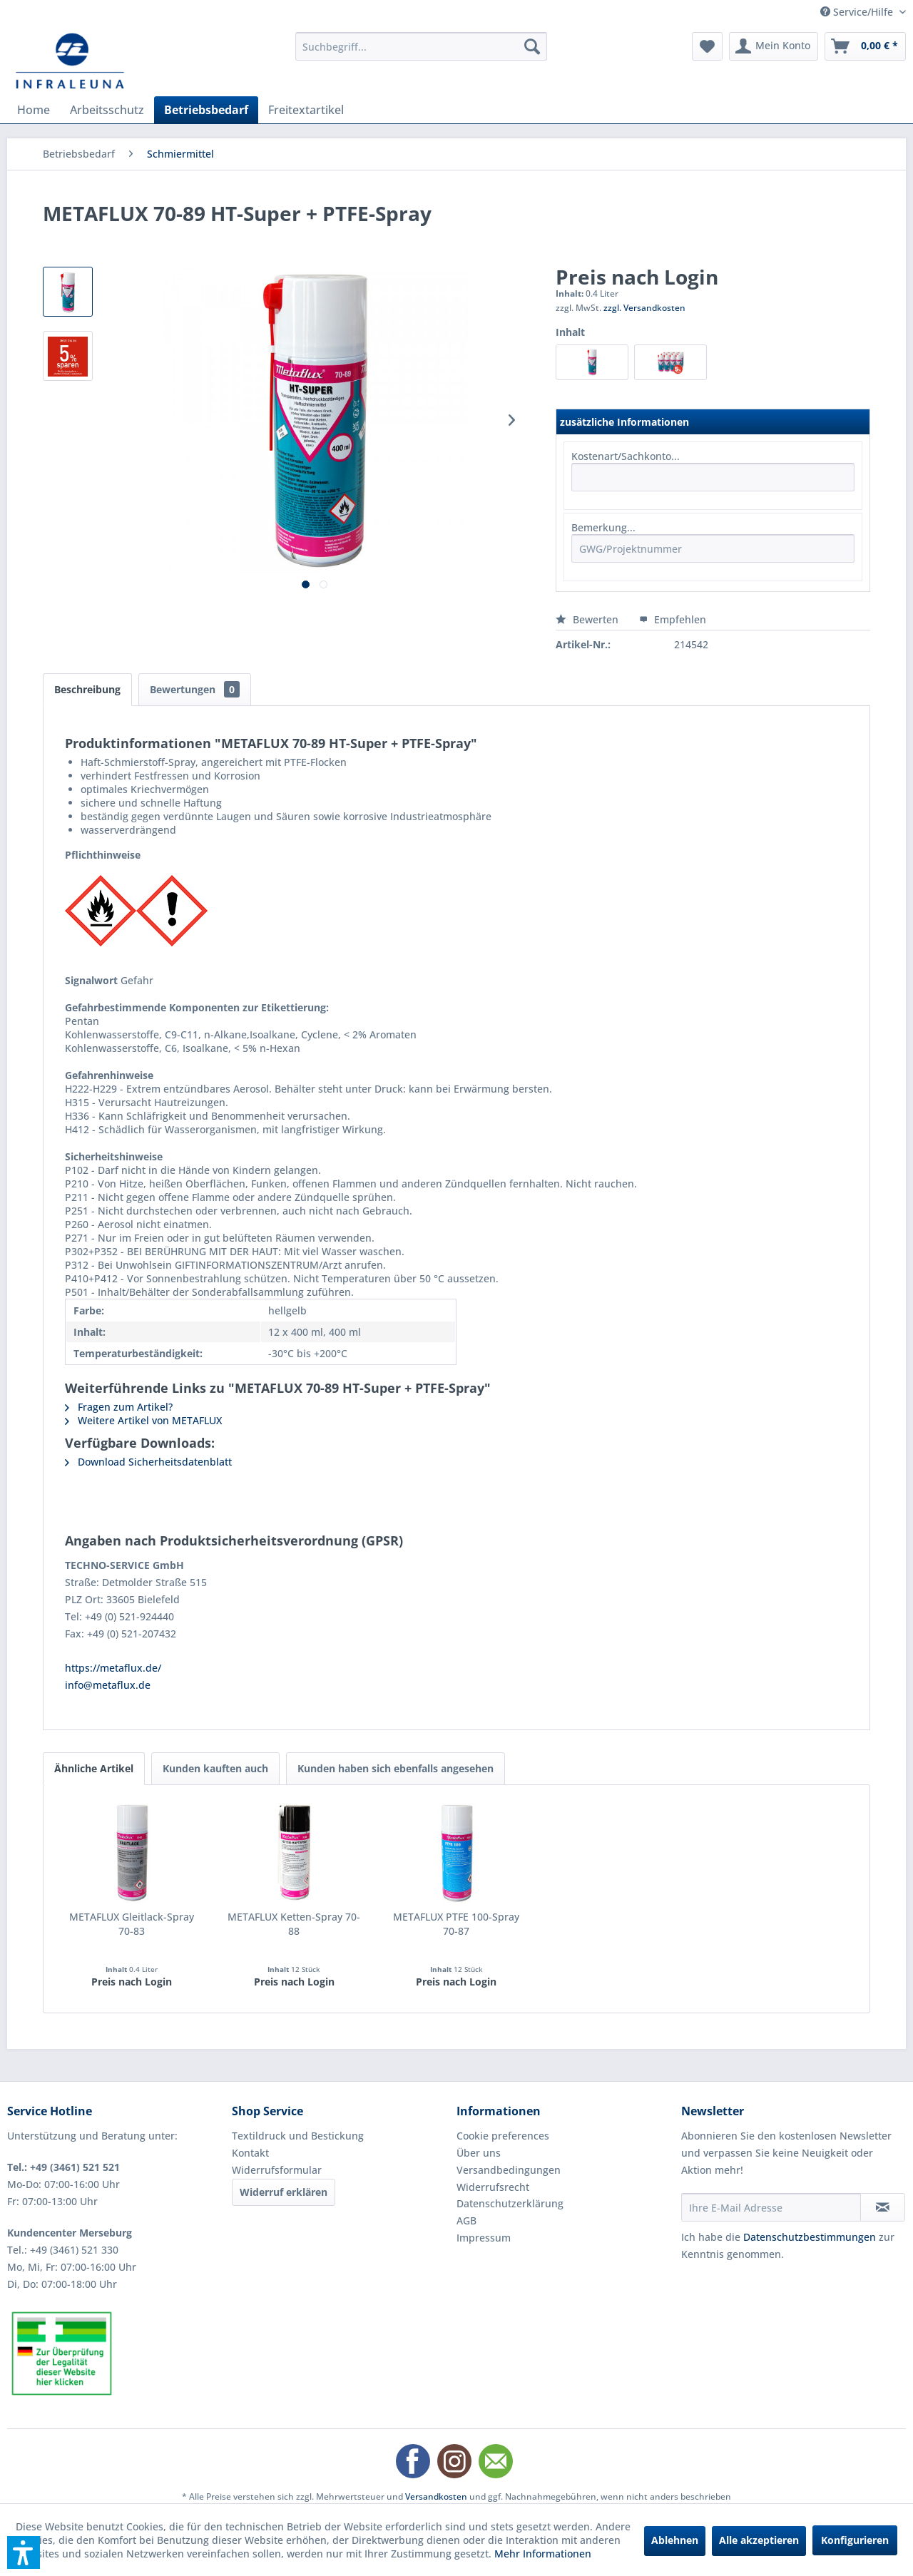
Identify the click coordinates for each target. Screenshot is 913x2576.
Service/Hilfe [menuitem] (858, 12)
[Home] (33, 109)
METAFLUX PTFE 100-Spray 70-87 (456, 1924)
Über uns (478, 2153)
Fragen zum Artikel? (119, 1407)
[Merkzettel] (707, 46)
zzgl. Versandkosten (644, 308)
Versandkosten (436, 2496)
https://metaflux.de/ (113, 1668)
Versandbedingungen (508, 2170)
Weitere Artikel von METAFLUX (143, 1420)
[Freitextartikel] (306, 109)
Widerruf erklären (283, 2192)
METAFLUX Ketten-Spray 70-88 (294, 1924)
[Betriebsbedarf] (206, 109)
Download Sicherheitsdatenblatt (148, 1461)
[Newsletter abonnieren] (882, 2207)
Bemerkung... (603, 527)
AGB (466, 2220)
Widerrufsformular (277, 2170)
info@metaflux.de (108, 1685)
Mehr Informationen (542, 2553)
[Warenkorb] (865, 46)
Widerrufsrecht (492, 2187)
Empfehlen (672, 619)
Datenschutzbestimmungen (809, 2237)
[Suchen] (532, 46)
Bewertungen (195, 689)
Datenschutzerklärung (509, 2203)
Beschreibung (87, 689)
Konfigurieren (855, 2540)
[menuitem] (421, 46)
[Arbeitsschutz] (107, 109)
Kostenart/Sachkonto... (625, 456)
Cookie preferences (502, 2135)
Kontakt (250, 2153)
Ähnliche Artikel (93, 1768)
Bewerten (588, 619)
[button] (23, 2552)
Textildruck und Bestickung (298, 2135)
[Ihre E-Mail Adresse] (771, 2207)
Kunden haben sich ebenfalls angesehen (395, 1768)
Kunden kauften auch (215, 1768)
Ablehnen (674, 2540)
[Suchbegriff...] (421, 46)
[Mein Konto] (773, 46)
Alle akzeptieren (759, 2540)
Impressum (483, 2237)
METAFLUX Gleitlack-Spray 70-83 (131, 1924)
